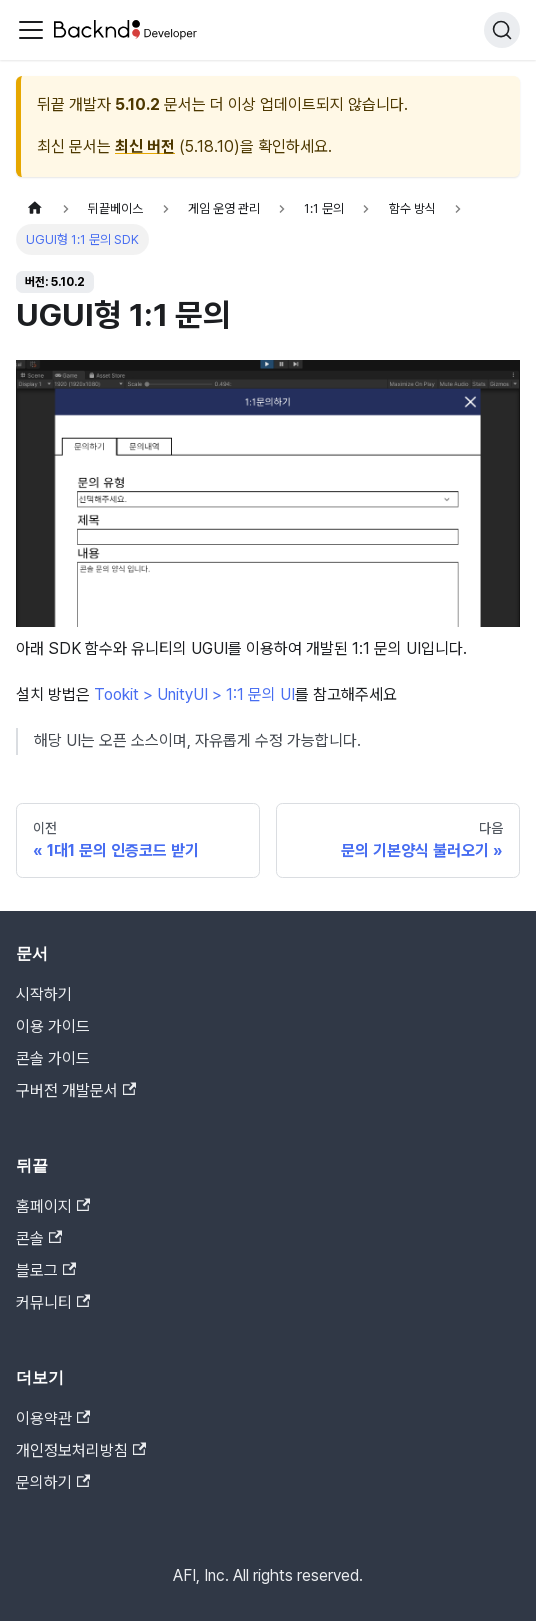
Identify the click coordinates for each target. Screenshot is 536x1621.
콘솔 (39, 1238)
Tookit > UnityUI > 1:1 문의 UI (194, 694)
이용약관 (53, 1418)
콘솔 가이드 (53, 1058)
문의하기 (53, 1482)
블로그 (46, 1270)
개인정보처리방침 (81, 1450)
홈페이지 (53, 1206)
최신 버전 (145, 146)
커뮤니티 (53, 1302)
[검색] (502, 30)
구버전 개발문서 (76, 1090)
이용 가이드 (53, 1026)
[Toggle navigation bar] (31, 30)
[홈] (35, 208)
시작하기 (44, 994)
